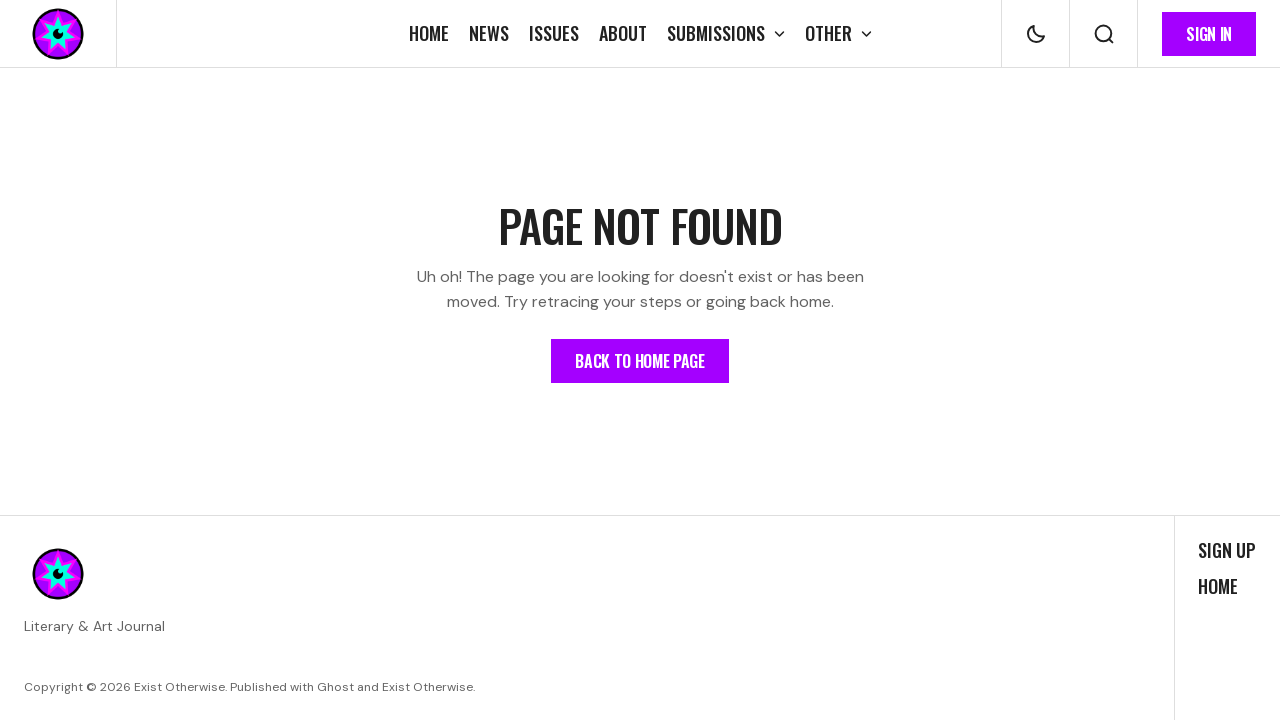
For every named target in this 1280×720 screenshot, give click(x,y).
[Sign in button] (1209, 34)
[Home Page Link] (640, 361)
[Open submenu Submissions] (726, 34)
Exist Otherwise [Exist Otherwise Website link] (427, 687)
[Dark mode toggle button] (1035, 34)
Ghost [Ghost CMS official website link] (335, 687)
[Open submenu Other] (833, 34)
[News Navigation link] (489, 33)
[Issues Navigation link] (554, 33)
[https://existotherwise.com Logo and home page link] (58, 34)
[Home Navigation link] (434, 33)
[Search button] (1103, 34)
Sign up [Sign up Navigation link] (1227, 551)
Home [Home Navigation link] (1218, 587)
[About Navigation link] (623, 33)
